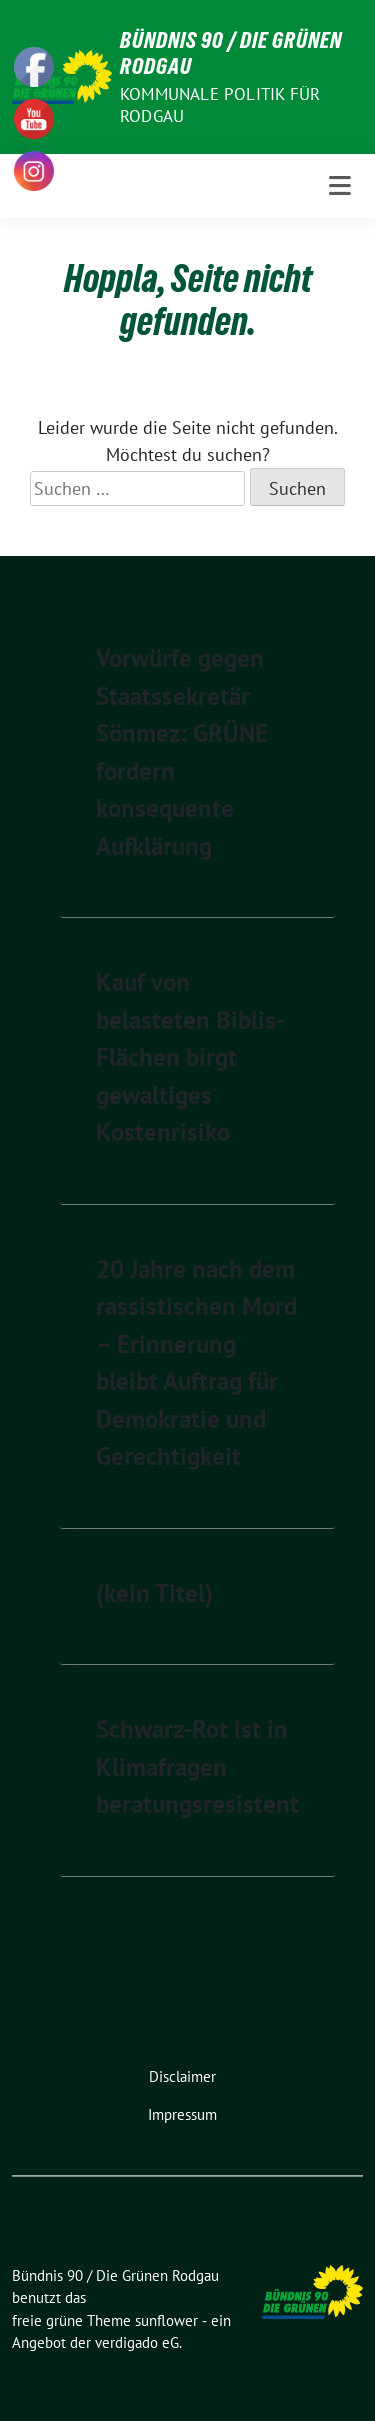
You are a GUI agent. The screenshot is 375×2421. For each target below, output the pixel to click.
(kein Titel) (154, 1593)
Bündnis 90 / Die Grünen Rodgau (231, 53)
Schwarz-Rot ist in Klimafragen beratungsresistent (197, 1766)
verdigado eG (137, 2342)
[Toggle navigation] (340, 186)
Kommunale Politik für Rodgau (220, 105)
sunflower (166, 2320)
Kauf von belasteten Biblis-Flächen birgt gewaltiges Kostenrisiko (190, 1057)
